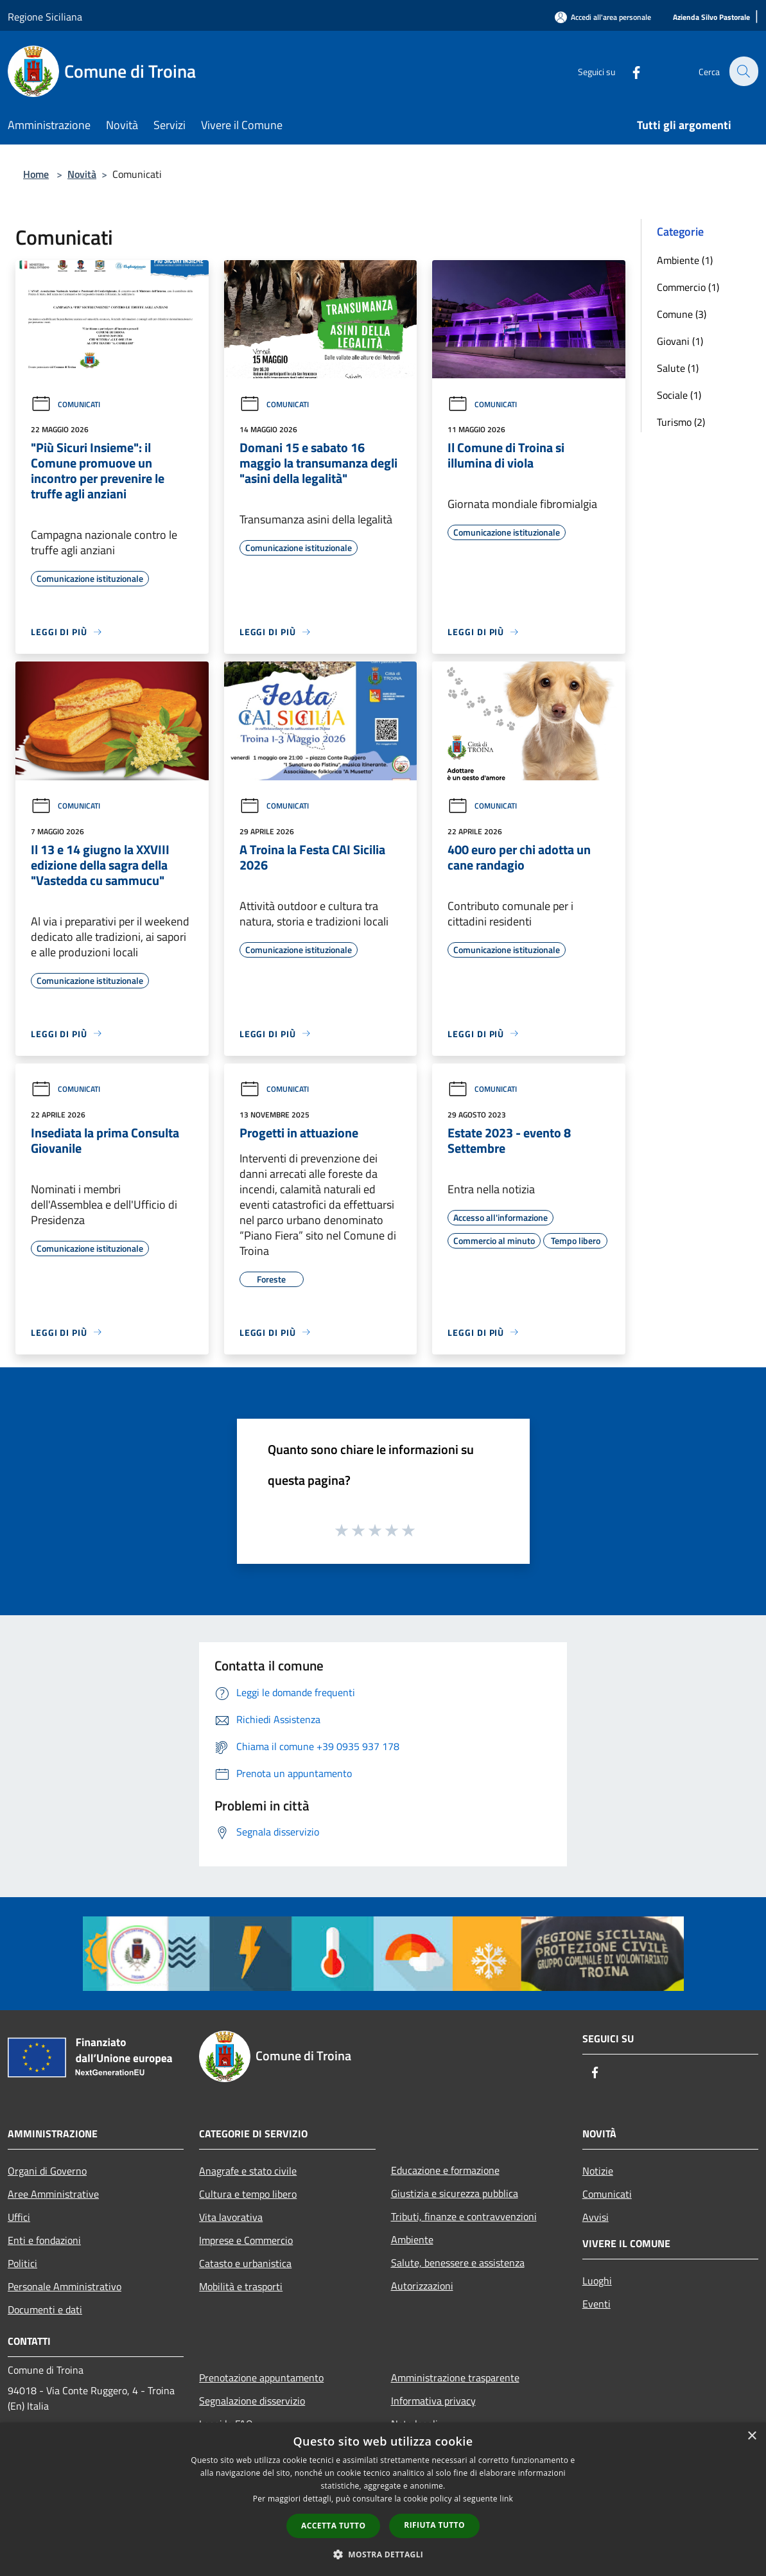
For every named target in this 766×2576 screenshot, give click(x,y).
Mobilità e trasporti (241, 2286)
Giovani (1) (680, 341)
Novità (81, 174)
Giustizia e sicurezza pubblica (454, 2193)
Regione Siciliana (45, 16)
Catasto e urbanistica (245, 2263)
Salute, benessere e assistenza (458, 2262)
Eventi (596, 2303)
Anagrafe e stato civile (248, 2170)
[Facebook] (628, 71)
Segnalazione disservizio (252, 2400)
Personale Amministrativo (64, 2286)
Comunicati (65, 404)
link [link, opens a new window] (506, 2498)
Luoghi (597, 2280)
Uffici (19, 2217)
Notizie (597, 2170)
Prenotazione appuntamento (261, 2377)
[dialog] (383, 2499)
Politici (22, 2263)
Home (36, 174)
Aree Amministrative (53, 2194)
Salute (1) (678, 368)
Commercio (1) (688, 287)
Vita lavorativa (231, 2217)
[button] (383, 2554)
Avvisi (595, 2217)
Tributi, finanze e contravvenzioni (464, 2216)
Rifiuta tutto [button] (434, 2524)
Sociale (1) (679, 395)
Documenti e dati (45, 2309)
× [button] (751, 2436)
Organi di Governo (47, 2170)
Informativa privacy (433, 2400)
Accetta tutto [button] (333, 2525)
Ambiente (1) (685, 260)
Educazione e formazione (445, 2170)
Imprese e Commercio (246, 2240)
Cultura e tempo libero (248, 2194)
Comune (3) (681, 314)
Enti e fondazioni (44, 2240)
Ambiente (412, 2239)
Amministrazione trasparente (455, 2377)
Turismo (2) (681, 422)
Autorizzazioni (422, 2285)
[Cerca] (742, 71)
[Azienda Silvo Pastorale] (711, 18)
